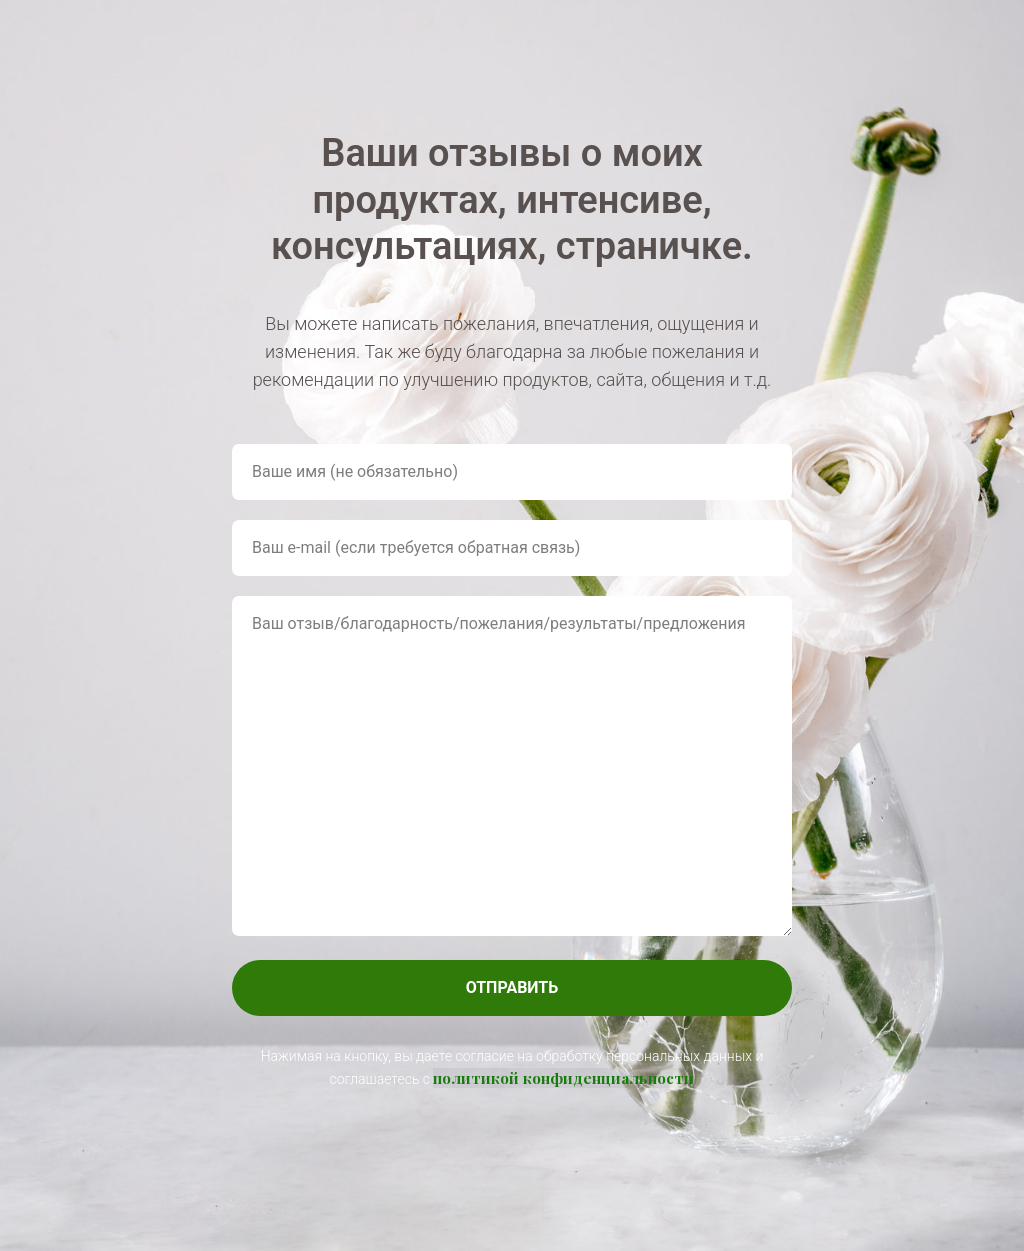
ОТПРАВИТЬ (512, 987)
